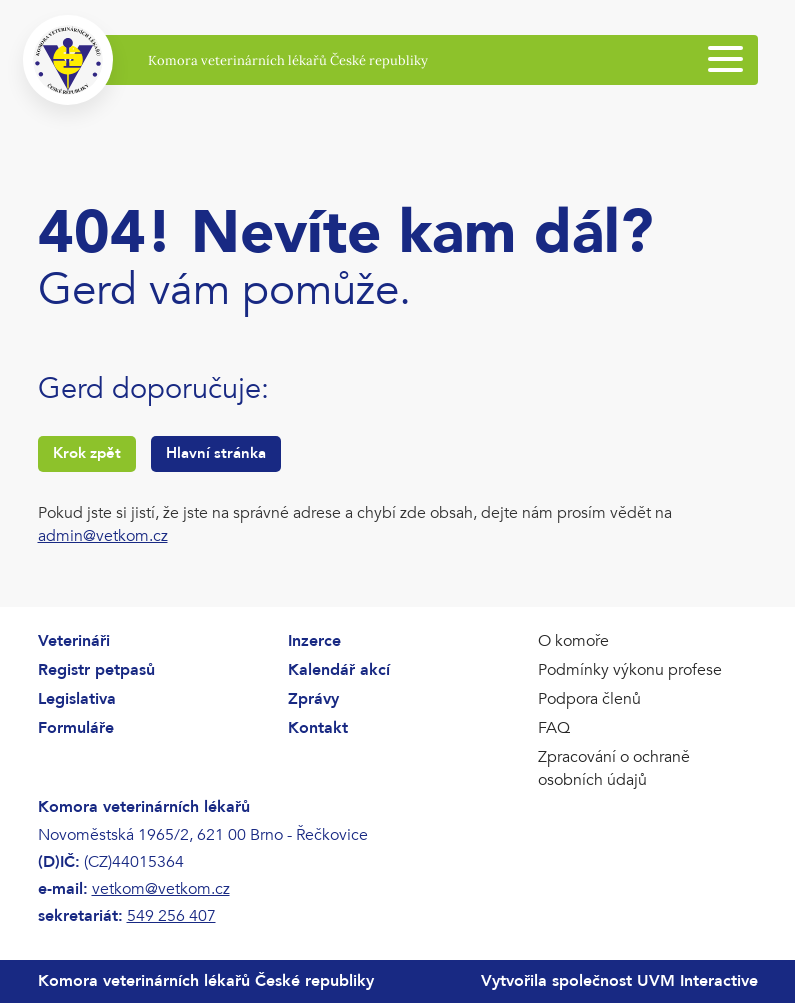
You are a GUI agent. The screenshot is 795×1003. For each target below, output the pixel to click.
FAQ (554, 728)
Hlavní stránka (216, 453)
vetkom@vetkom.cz (161, 889)
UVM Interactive (697, 981)
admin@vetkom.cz (103, 536)
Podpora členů (589, 699)
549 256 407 (171, 916)
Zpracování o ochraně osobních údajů (614, 768)
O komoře (573, 641)
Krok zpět (87, 453)
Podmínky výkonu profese (630, 670)
